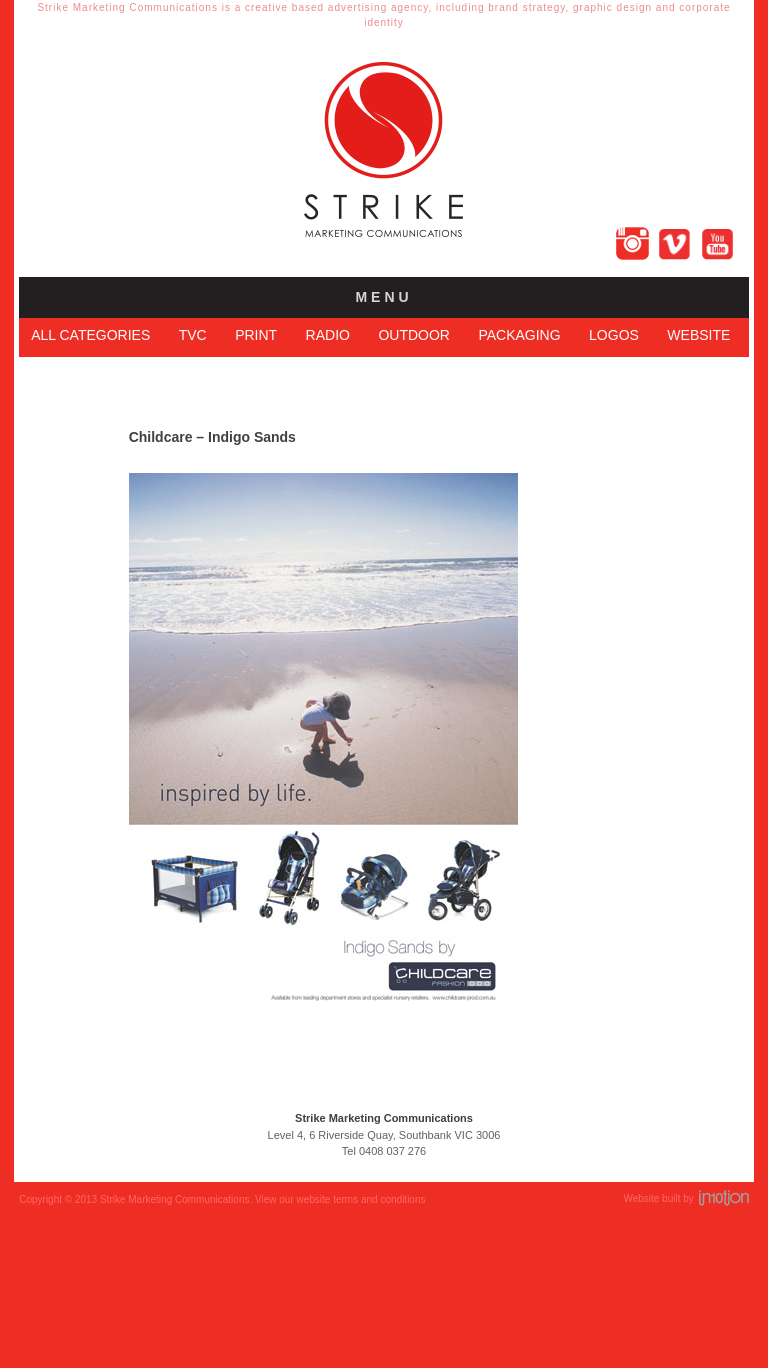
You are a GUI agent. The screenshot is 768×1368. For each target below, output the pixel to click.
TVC (193, 335)
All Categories (90, 335)
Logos (614, 335)
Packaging (519, 335)
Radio (328, 335)
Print (256, 335)
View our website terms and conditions (340, 1205)
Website (698, 335)
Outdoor (414, 335)
